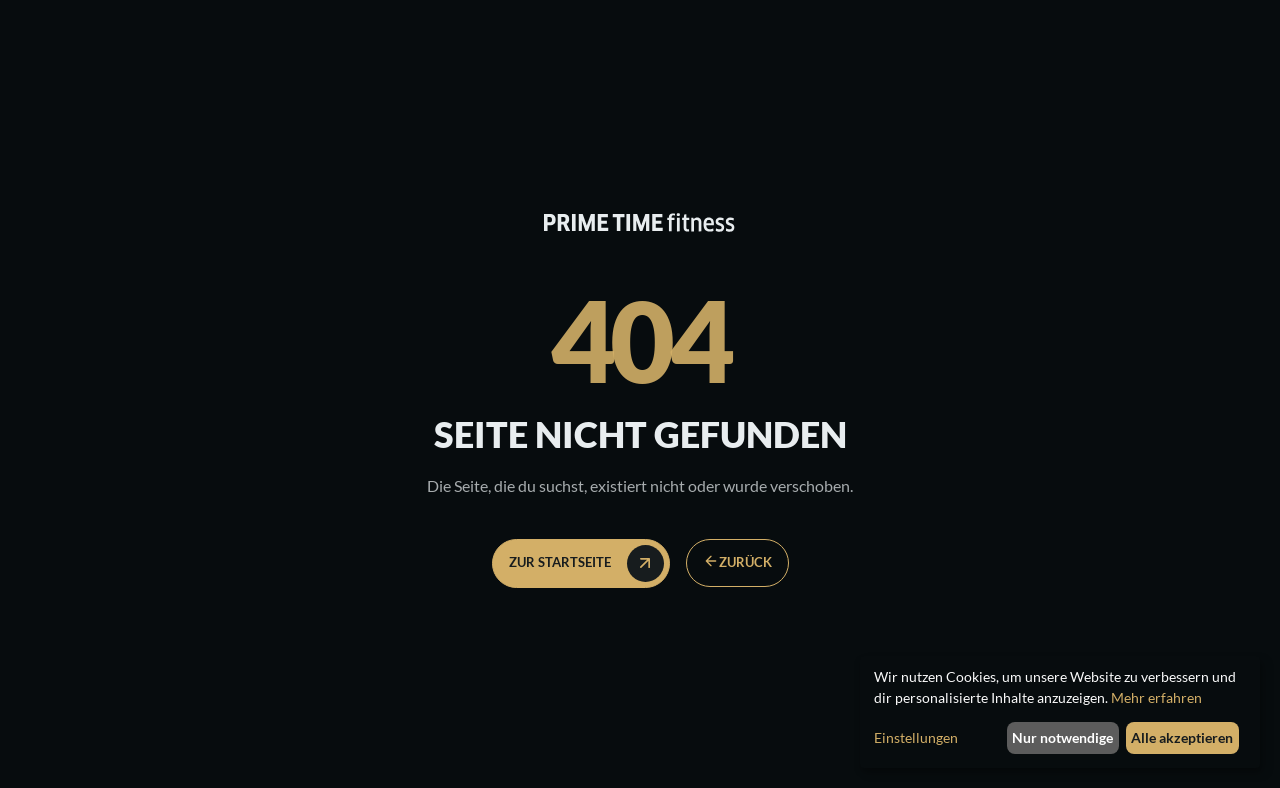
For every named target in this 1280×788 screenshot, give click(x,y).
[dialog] (1060, 712)
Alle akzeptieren (1182, 737)
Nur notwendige (1062, 737)
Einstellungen (916, 737)
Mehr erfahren (1156, 697)
